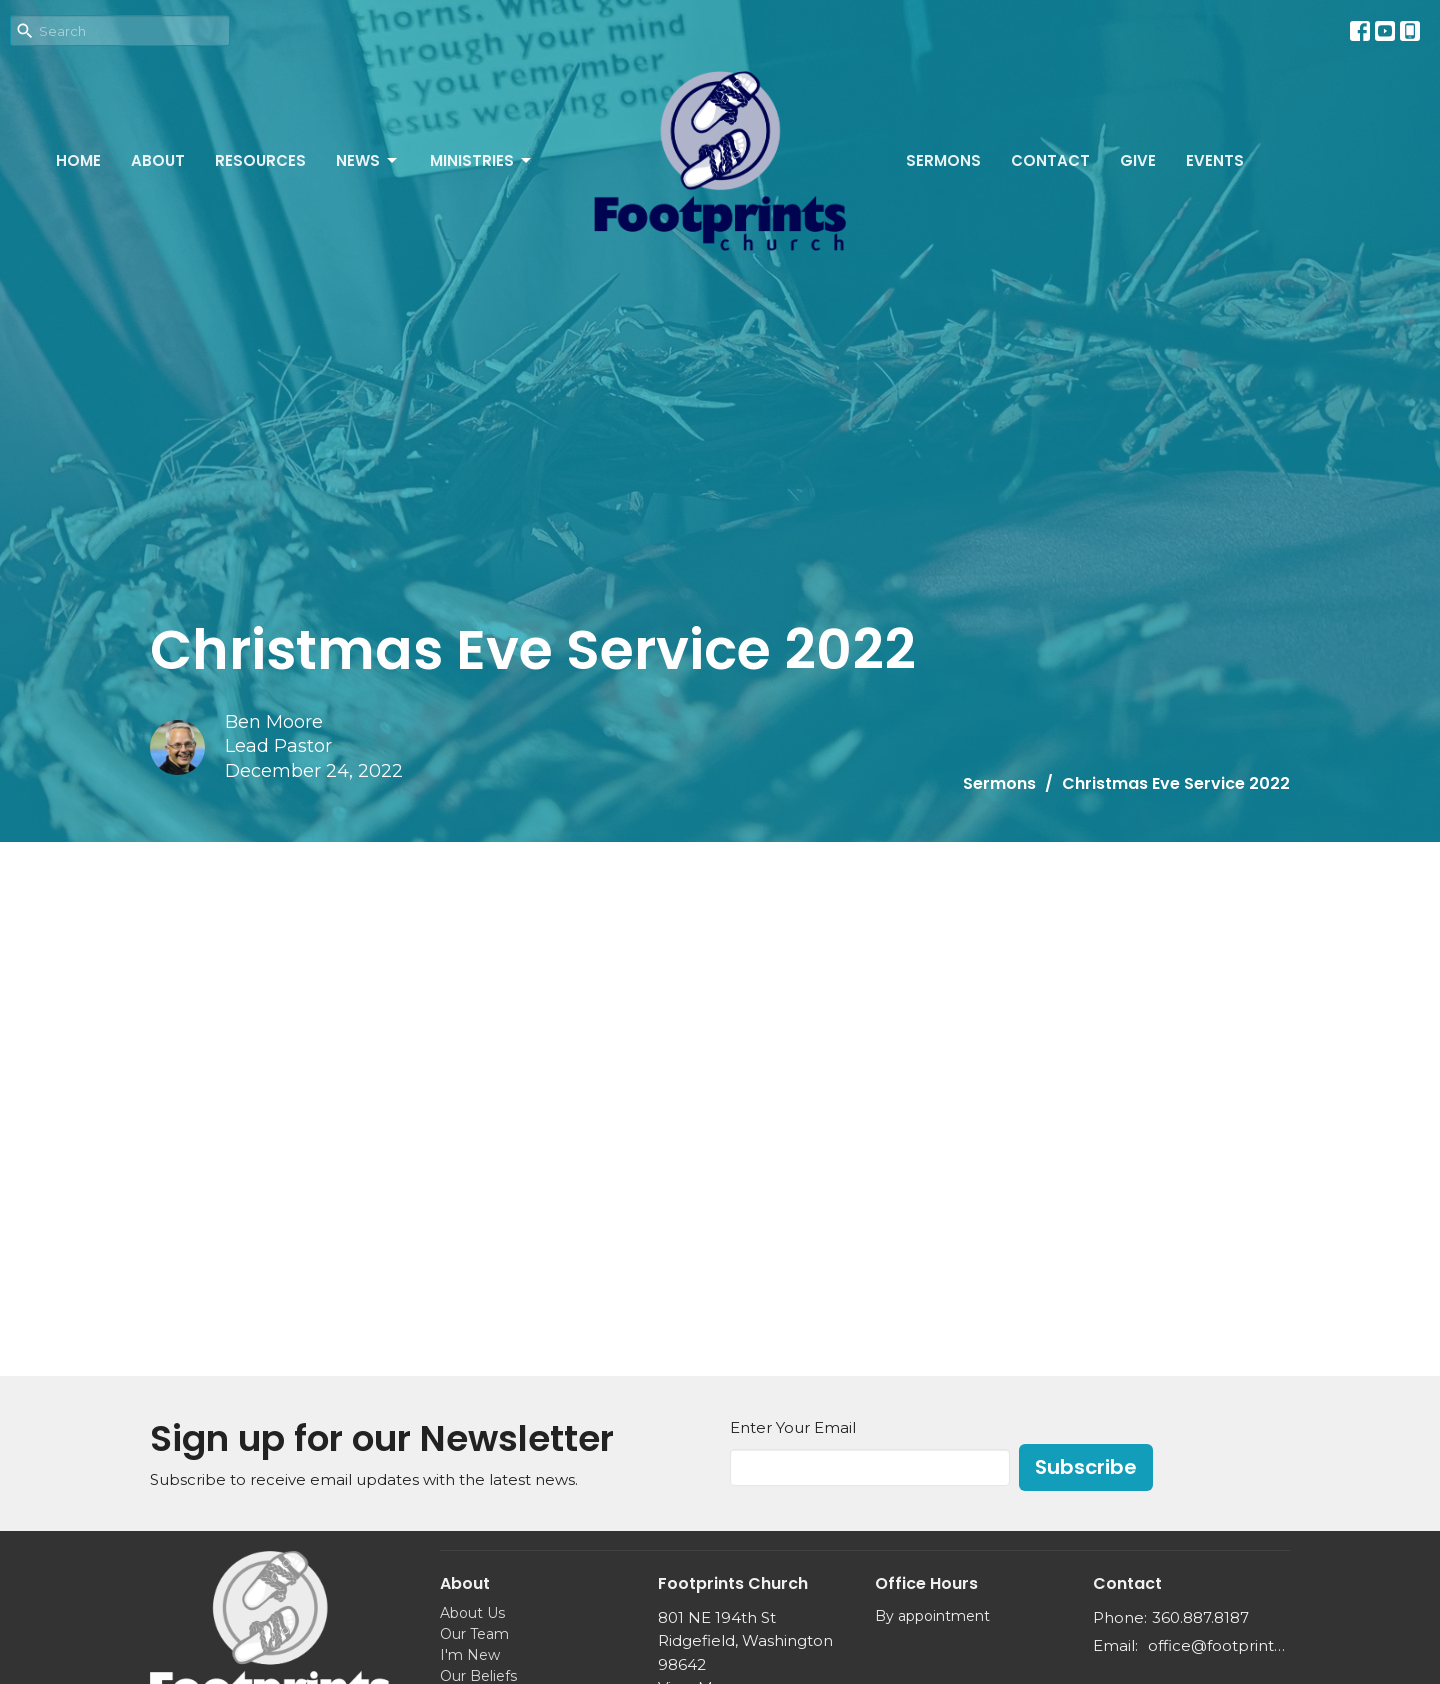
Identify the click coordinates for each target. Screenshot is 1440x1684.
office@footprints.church (1219, 1645)
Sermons (943, 160)
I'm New (470, 1655)
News (368, 160)
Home (78, 160)
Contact (1050, 160)
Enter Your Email (793, 1427)
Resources (260, 160)
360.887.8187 (1200, 1617)
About (158, 160)
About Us (472, 1613)
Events (1215, 160)
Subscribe (1086, 1467)
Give (1138, 160)
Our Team (474, 1634)
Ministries (482, 160)
